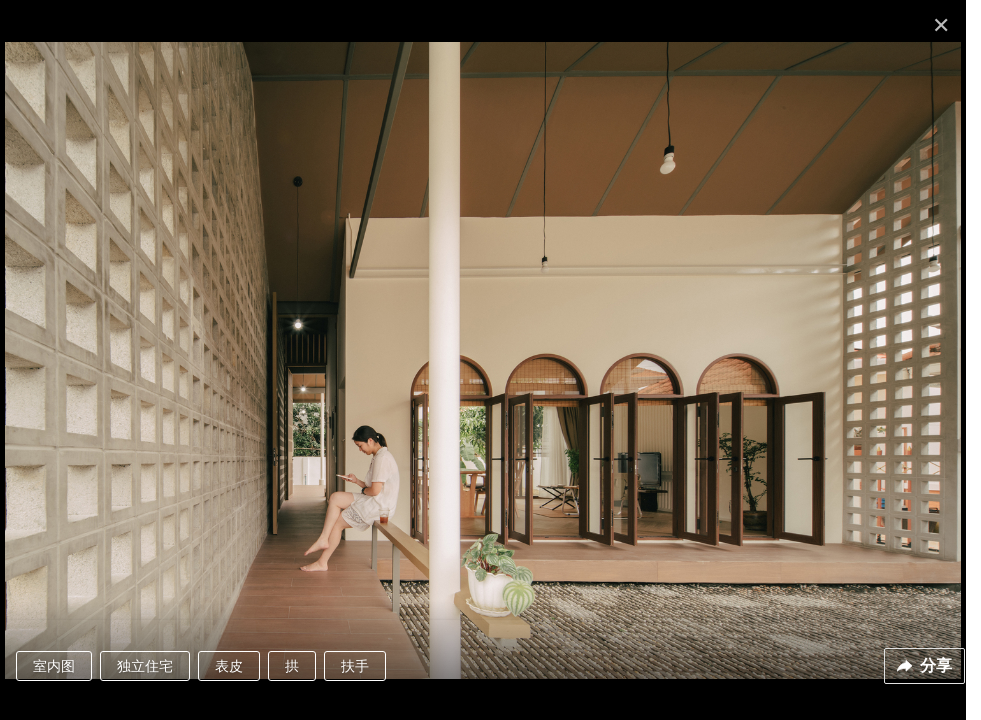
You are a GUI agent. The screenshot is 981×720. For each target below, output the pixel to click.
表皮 (229, 666)
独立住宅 (145, 666)
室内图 (54, 666)
